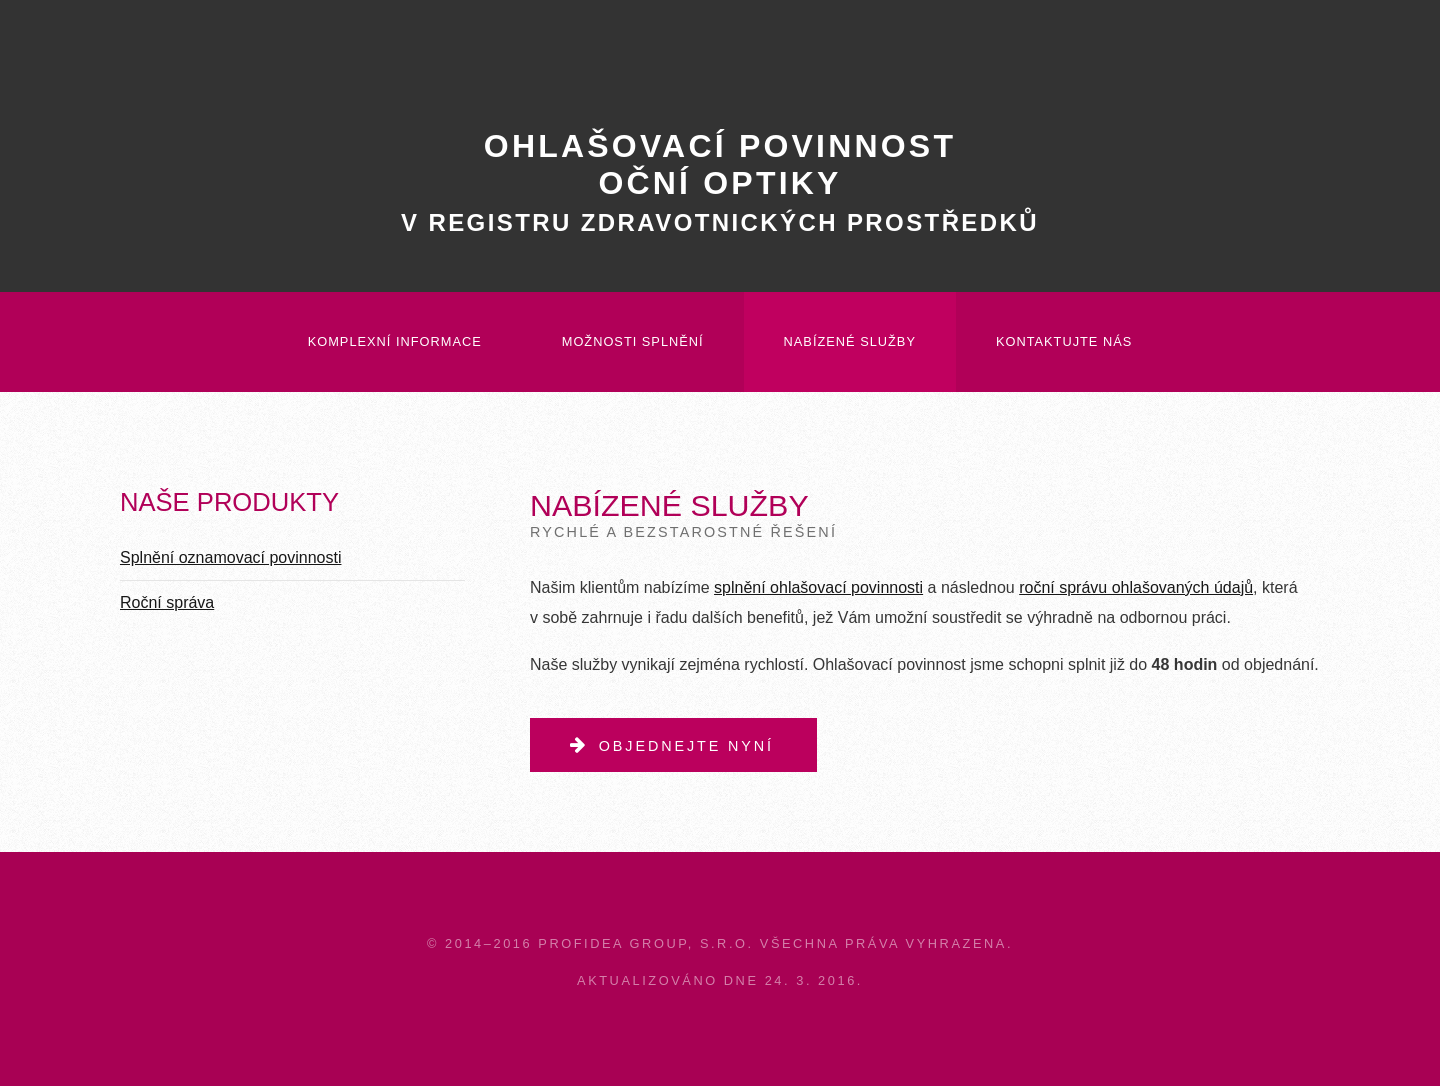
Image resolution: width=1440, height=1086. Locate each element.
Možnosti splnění (633, 341)
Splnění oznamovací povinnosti (230, 557)
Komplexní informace (395, 341)
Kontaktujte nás (1064, 341)
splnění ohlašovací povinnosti (818, 587)
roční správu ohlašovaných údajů (1136, 587)
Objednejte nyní (686, 746)
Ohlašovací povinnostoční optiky (720, 182)
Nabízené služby (850, 341)
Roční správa (167, 602)
